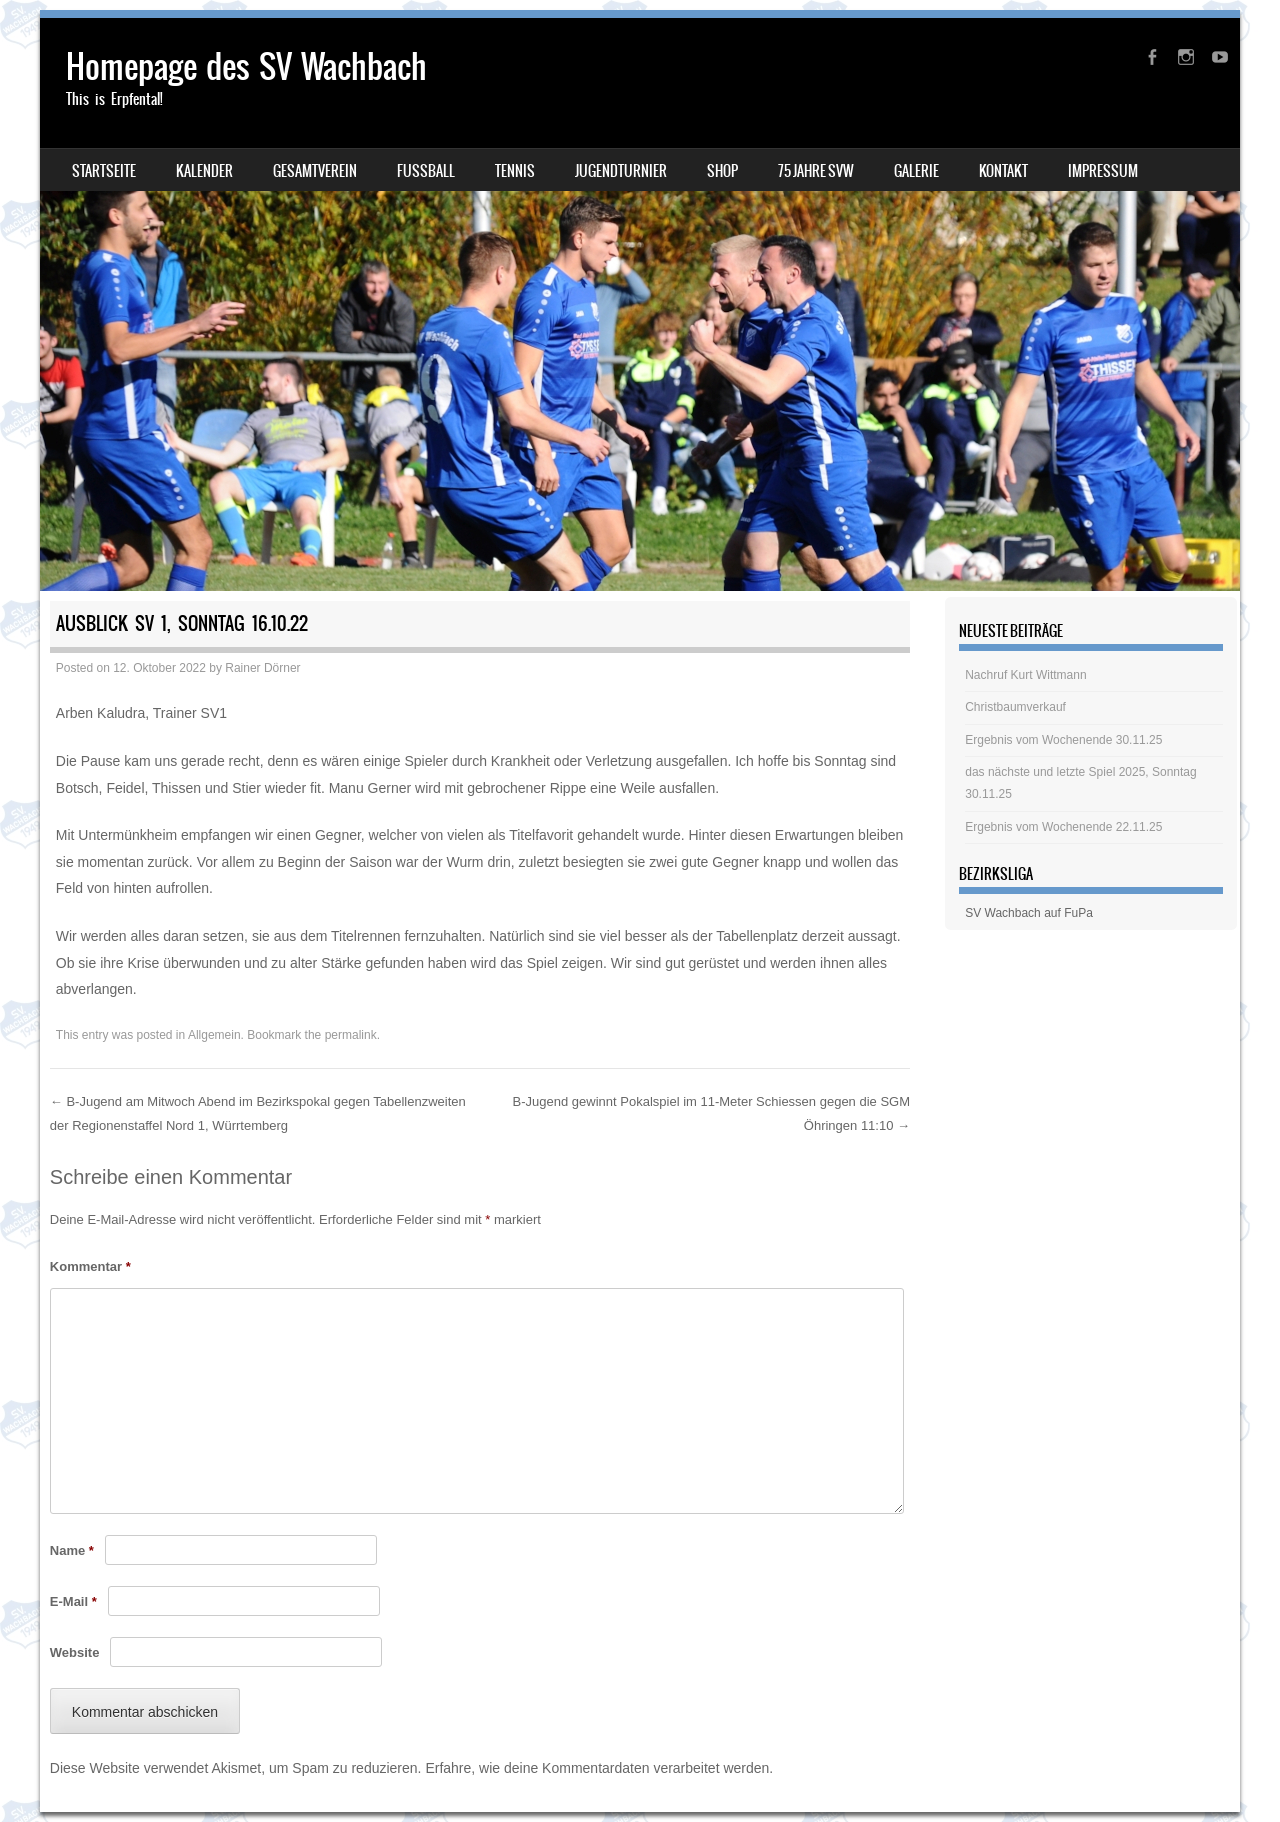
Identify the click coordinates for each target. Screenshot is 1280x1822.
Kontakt (1003, 171)
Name (72, 1550)
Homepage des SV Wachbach (246, 66)
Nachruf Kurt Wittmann (1025, 675)
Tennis (515, 171)
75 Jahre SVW (816, 171)
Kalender (204, 171)
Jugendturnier (621, 171)
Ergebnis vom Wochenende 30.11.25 (1063, 740)
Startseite (104, 171)
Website (75, 1652)
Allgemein (214, 1035)
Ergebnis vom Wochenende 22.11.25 (1063, 827)
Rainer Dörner (262, 668)
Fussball (426, 171)
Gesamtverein (315, 171)
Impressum (1103, 171)
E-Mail (73, 1601)
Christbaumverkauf (1015, 707)
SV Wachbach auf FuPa (1029, 913)
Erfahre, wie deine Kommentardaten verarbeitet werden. (599, 1768)
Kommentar (90, 1266)
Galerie (916, 171)
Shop (722, 171)
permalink (351, 1035)
